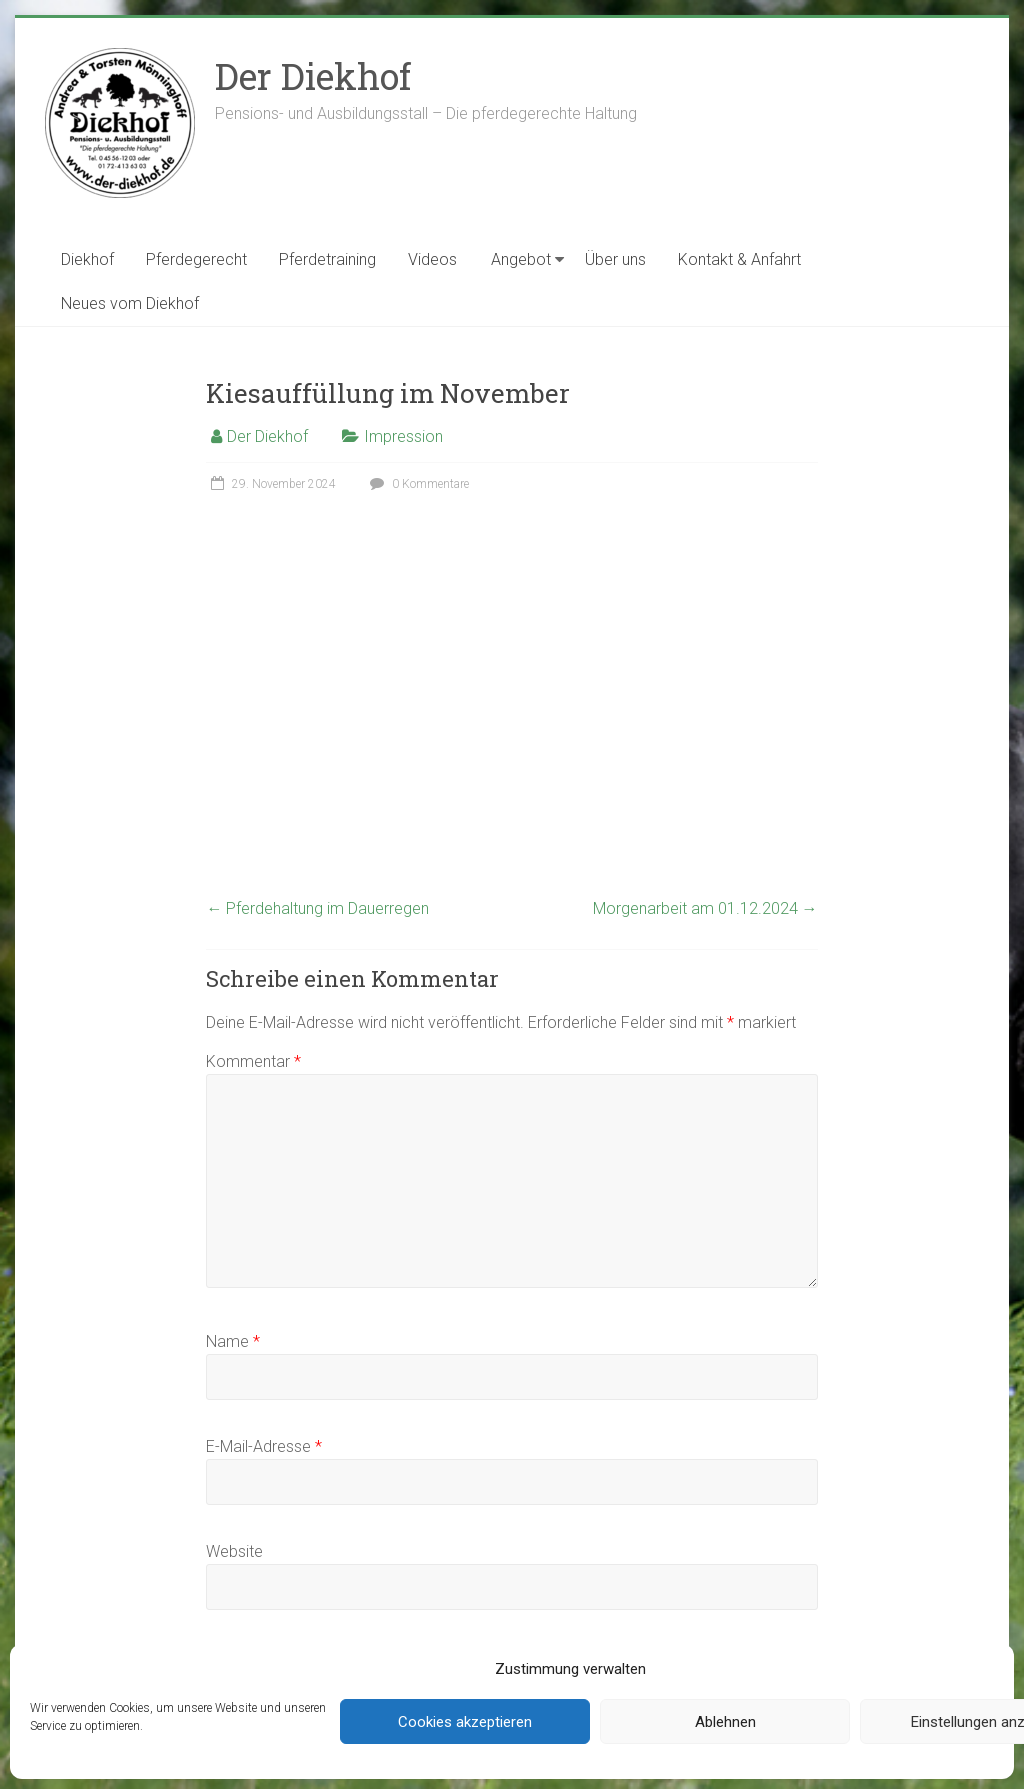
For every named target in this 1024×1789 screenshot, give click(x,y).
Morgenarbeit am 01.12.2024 (705, 908)
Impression (403, 436)
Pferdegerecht (196, 259)
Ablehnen (725, 1722)
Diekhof (87, 259)
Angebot (521, 259)
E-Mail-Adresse (264, 1446)
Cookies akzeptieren (465, 1722)
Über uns (615, 259)
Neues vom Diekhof (130, 303)
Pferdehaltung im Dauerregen (317, 908)
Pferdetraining (327, 259)
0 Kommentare (417, 484)
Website (234, 1551)
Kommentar (253, 1061)
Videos (432, 259)
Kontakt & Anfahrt (739, 259)
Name (233, 1341)
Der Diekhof (313, 76)
